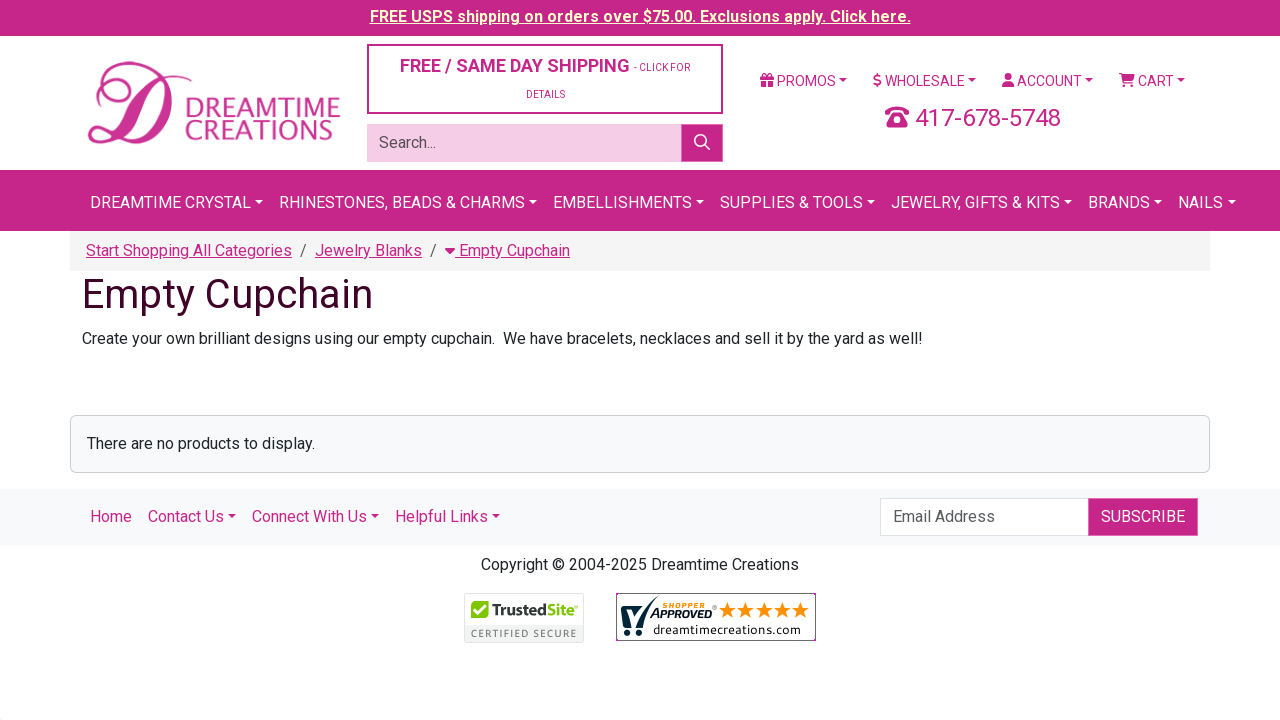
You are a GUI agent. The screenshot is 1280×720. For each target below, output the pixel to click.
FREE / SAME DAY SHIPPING (545, 77)
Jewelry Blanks (368, 250)
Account (1042, 81)
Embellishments (622, 202)
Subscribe (1143, 516)
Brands (1119, 202)
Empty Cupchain (507, 250)
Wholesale (919, 81)
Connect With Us (309, 516)
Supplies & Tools (791, 202)
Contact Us (186, 516)
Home (111, 516)
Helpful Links (441, 516)
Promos (798, 81)
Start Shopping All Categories (189, 250)
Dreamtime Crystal (170, 202)
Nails (1200, 202)
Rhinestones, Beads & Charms (402, 202)
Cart (1146, 81)
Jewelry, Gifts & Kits (975, 202)
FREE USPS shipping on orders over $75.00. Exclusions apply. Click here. (640, 16)
